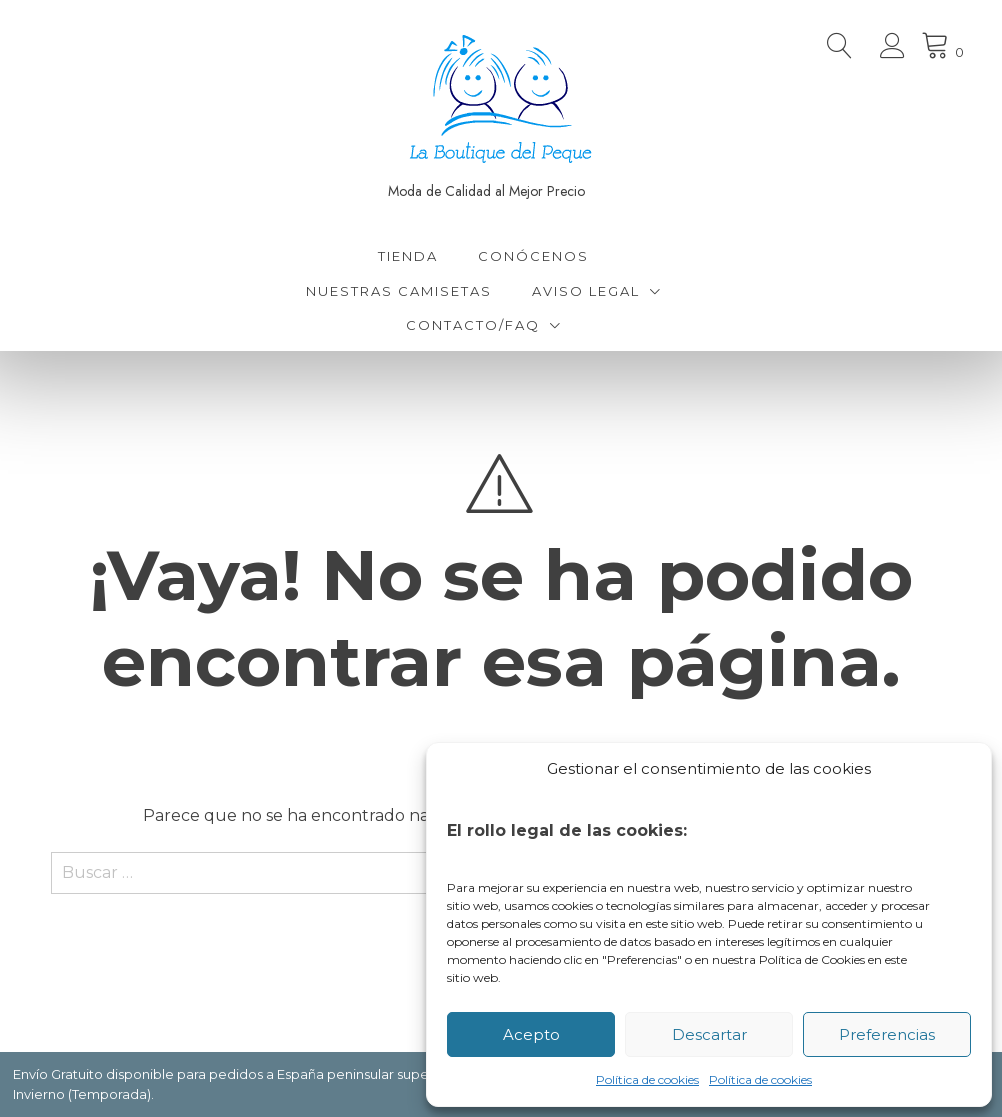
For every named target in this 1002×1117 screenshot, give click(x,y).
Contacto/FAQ (473, 325)
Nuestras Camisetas (399, 291)
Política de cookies (647, 1079)
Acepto (531, 1034)
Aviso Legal (586, 291)
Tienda (408, 256)
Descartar (709, 1034)
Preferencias (887, 1034)
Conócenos (533, 256)
